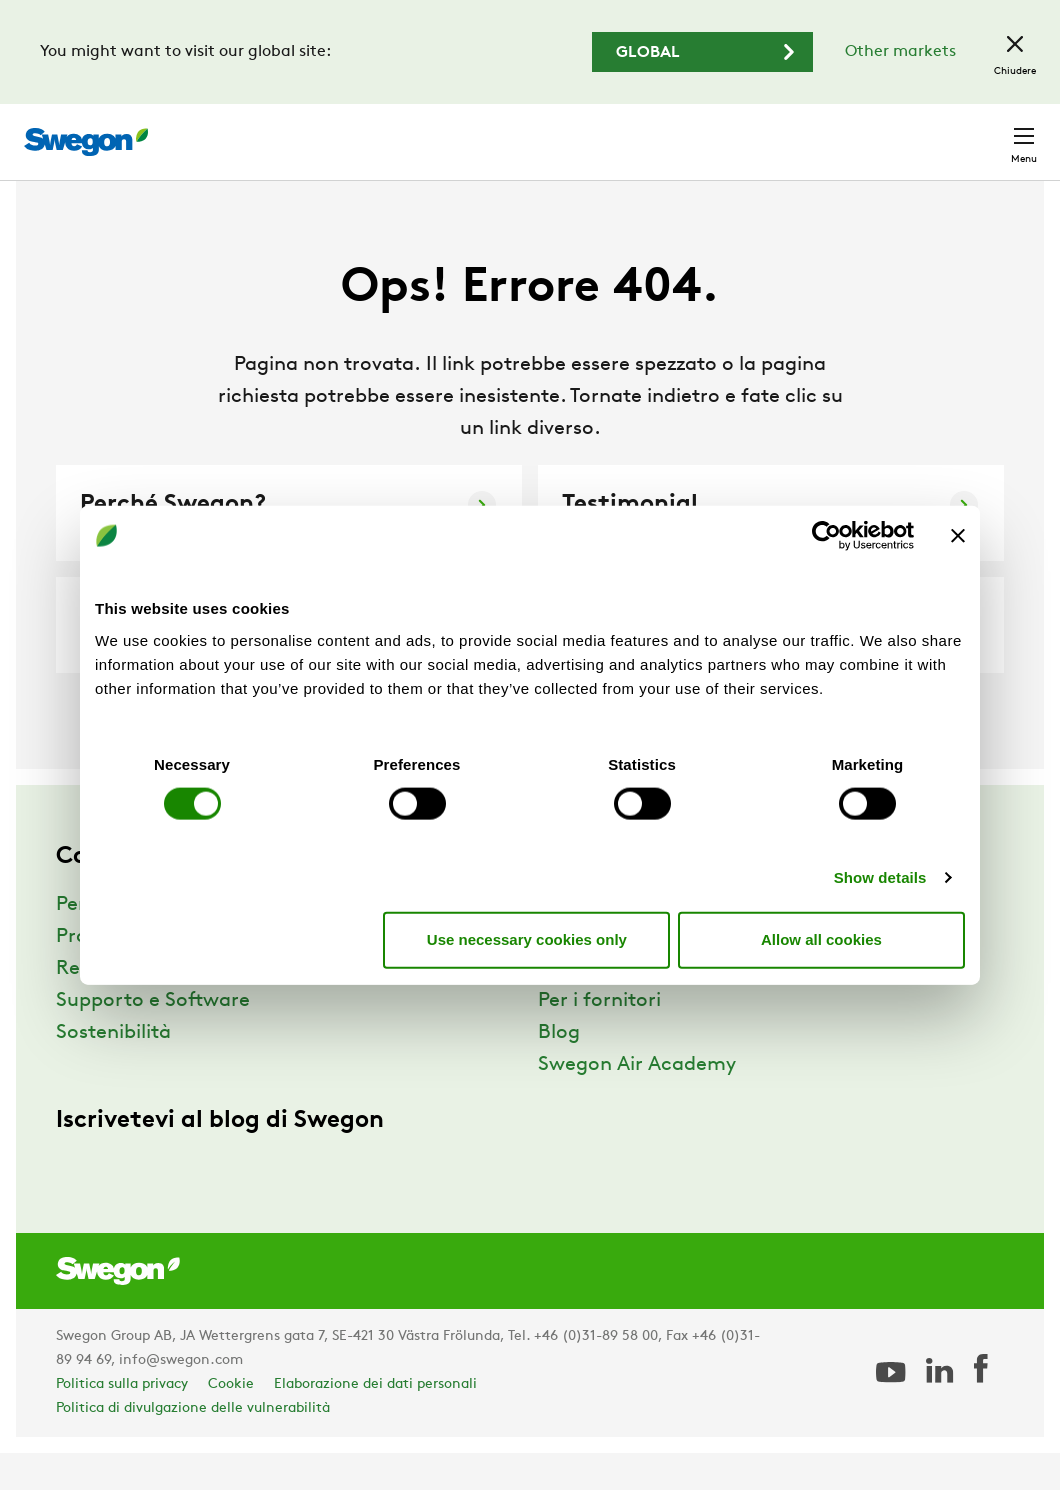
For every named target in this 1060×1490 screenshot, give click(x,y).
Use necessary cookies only (527, 939)
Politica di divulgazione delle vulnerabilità (193, 1445)
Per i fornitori (599, 1038)
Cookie (231, 1421)
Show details (880, 876)
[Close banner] (958, 536)
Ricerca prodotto (498, 131)
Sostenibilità (113, 1070)
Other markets (900, 52)
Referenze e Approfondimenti (194, 1006)
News (563, 1006)
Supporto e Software (153, 1038)
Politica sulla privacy (122, 1421)
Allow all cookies (821, 939)
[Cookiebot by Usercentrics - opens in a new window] (826, 536)
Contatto (984, 132)
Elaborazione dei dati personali (375, 1421)
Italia (890, 131)
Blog (559, 1070)
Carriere (807, 131)
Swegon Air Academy (637, 1102)
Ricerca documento (675, 132)
